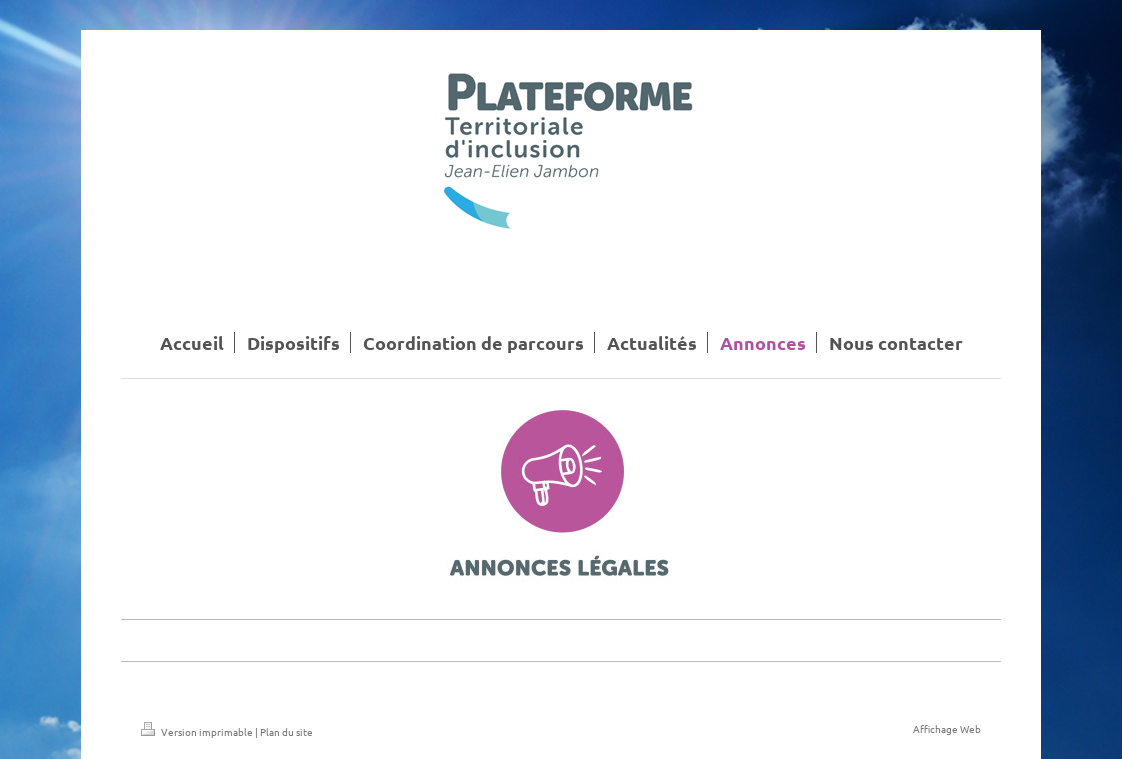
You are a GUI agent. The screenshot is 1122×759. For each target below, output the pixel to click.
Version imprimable (198, 731)
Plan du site (286, 731)
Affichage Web (947, 728)
